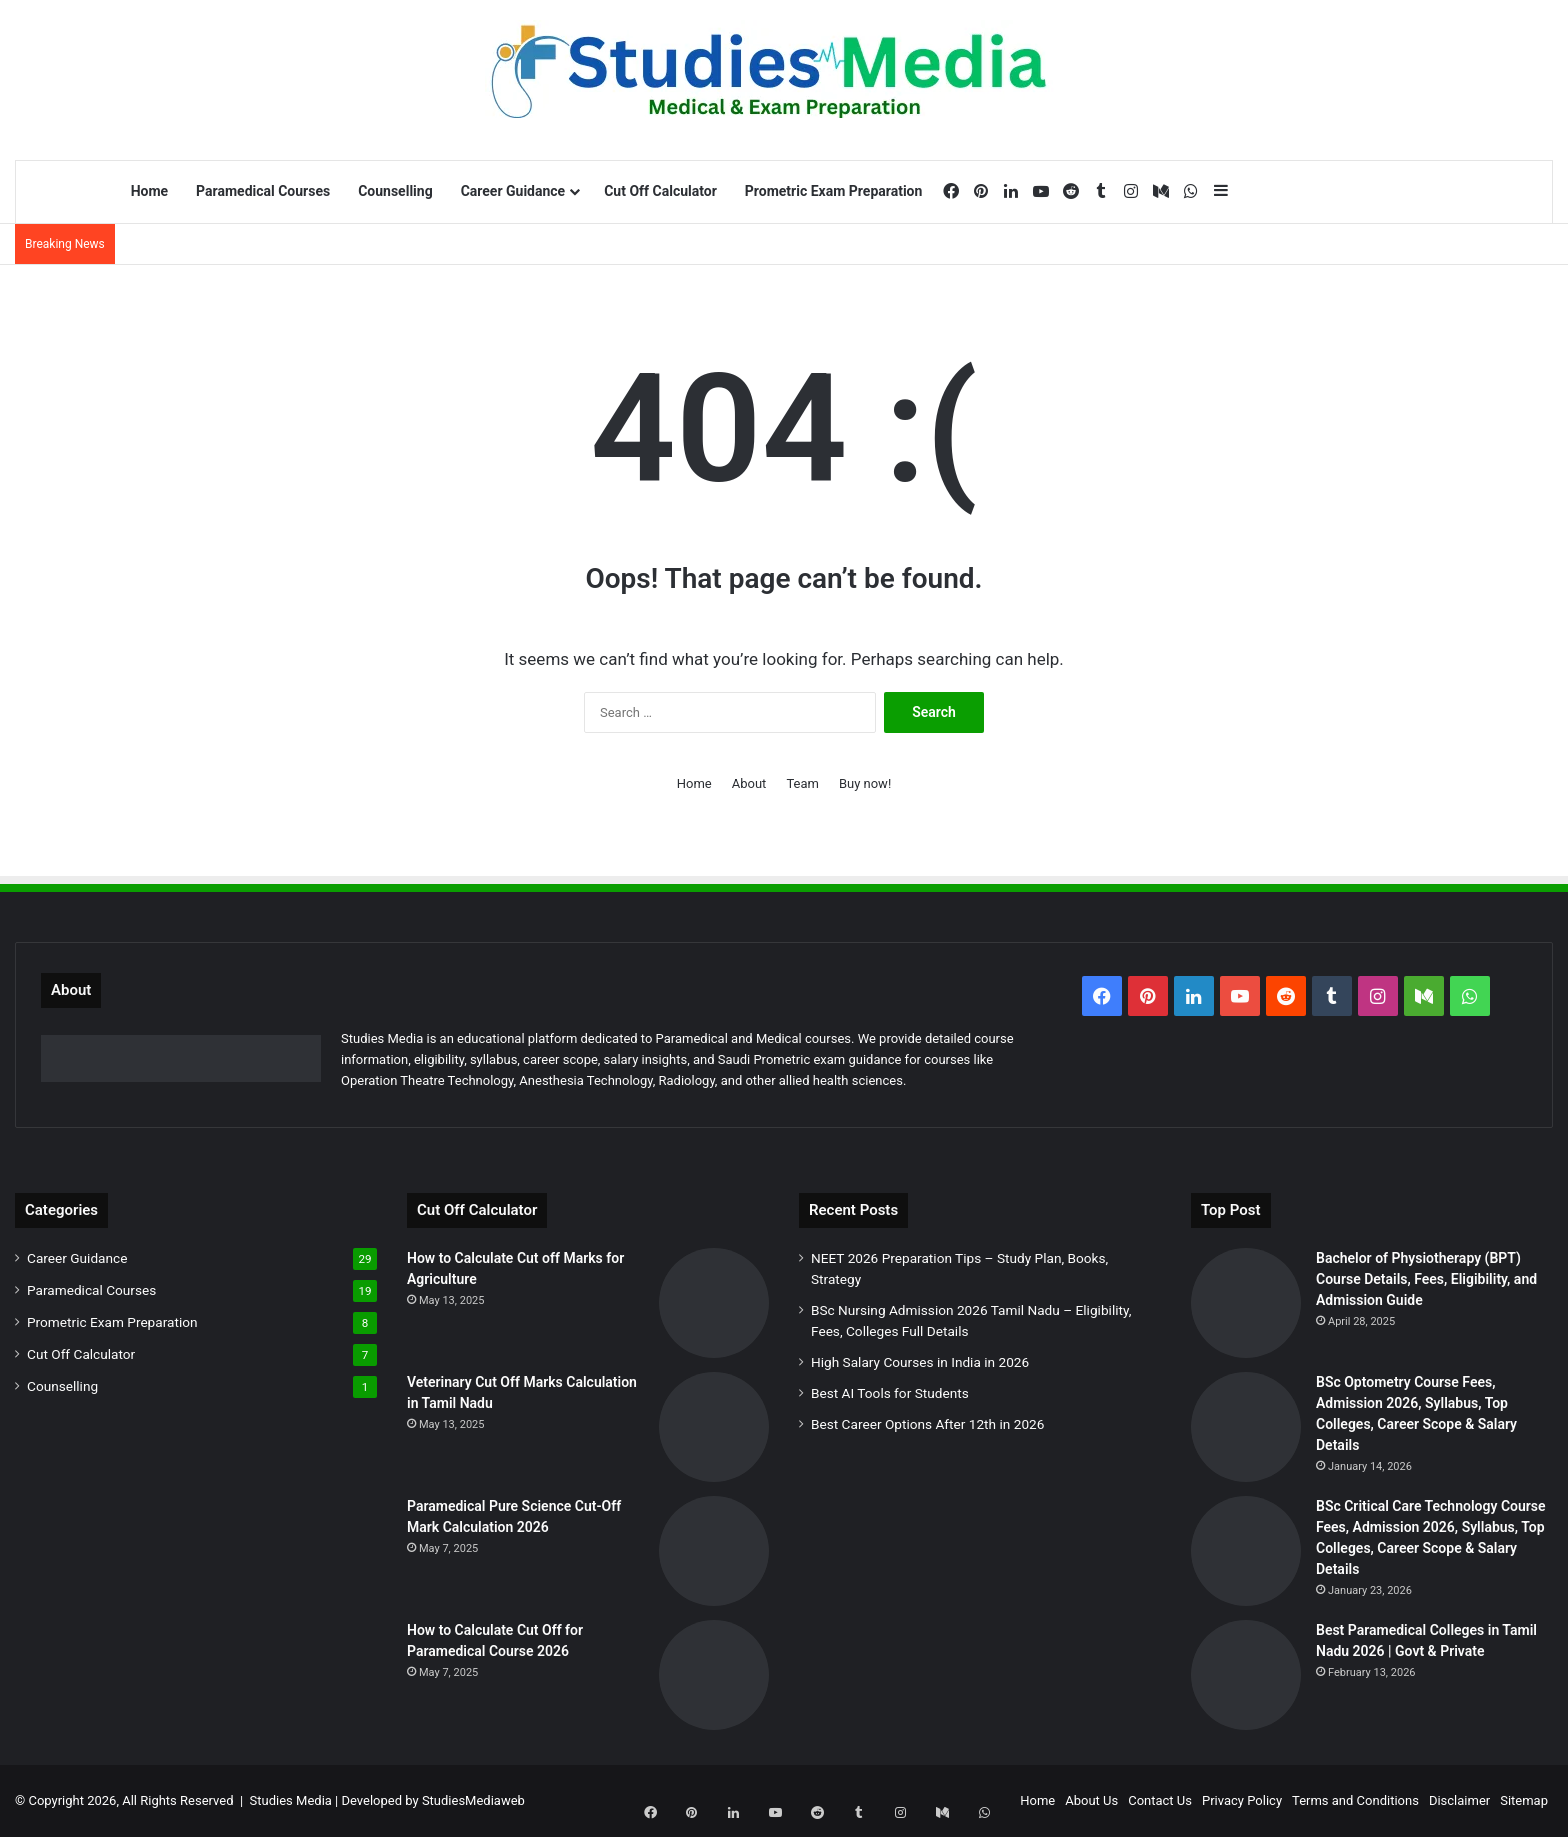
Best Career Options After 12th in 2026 (927, 1424)
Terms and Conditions (1355, 1800)
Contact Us (1160, 1800)
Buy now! (865, 783)
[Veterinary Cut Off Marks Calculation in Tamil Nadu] (714, 1427)
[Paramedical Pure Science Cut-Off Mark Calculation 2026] (714, 1551)
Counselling (395, 191)
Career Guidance (513, 191)
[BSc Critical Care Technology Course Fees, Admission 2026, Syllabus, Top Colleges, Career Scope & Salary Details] (1246, 1551)
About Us (1091, 1800)
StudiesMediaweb (473, 1800)
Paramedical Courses (263, 191)
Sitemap (1524, 1800)
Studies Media (291, 1800)
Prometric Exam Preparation (834, 191)
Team (802, 783)
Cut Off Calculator (660, 191)
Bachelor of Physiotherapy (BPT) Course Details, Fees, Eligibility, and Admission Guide (1426, 1279)
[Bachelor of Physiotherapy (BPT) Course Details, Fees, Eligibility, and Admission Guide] (1246, 1303)
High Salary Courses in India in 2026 (920, 1362)
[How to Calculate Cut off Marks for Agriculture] (714, 1303)
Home (149, 191)
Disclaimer (1459, 1800)
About (749, 783)
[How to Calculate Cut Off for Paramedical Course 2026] (714, 1675)
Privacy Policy (1242, 1800)
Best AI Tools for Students (890, 1393)
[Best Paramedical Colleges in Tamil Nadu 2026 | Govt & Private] (1246, 1675)
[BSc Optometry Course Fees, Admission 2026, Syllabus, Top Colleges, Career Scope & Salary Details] (1246, 1427)
